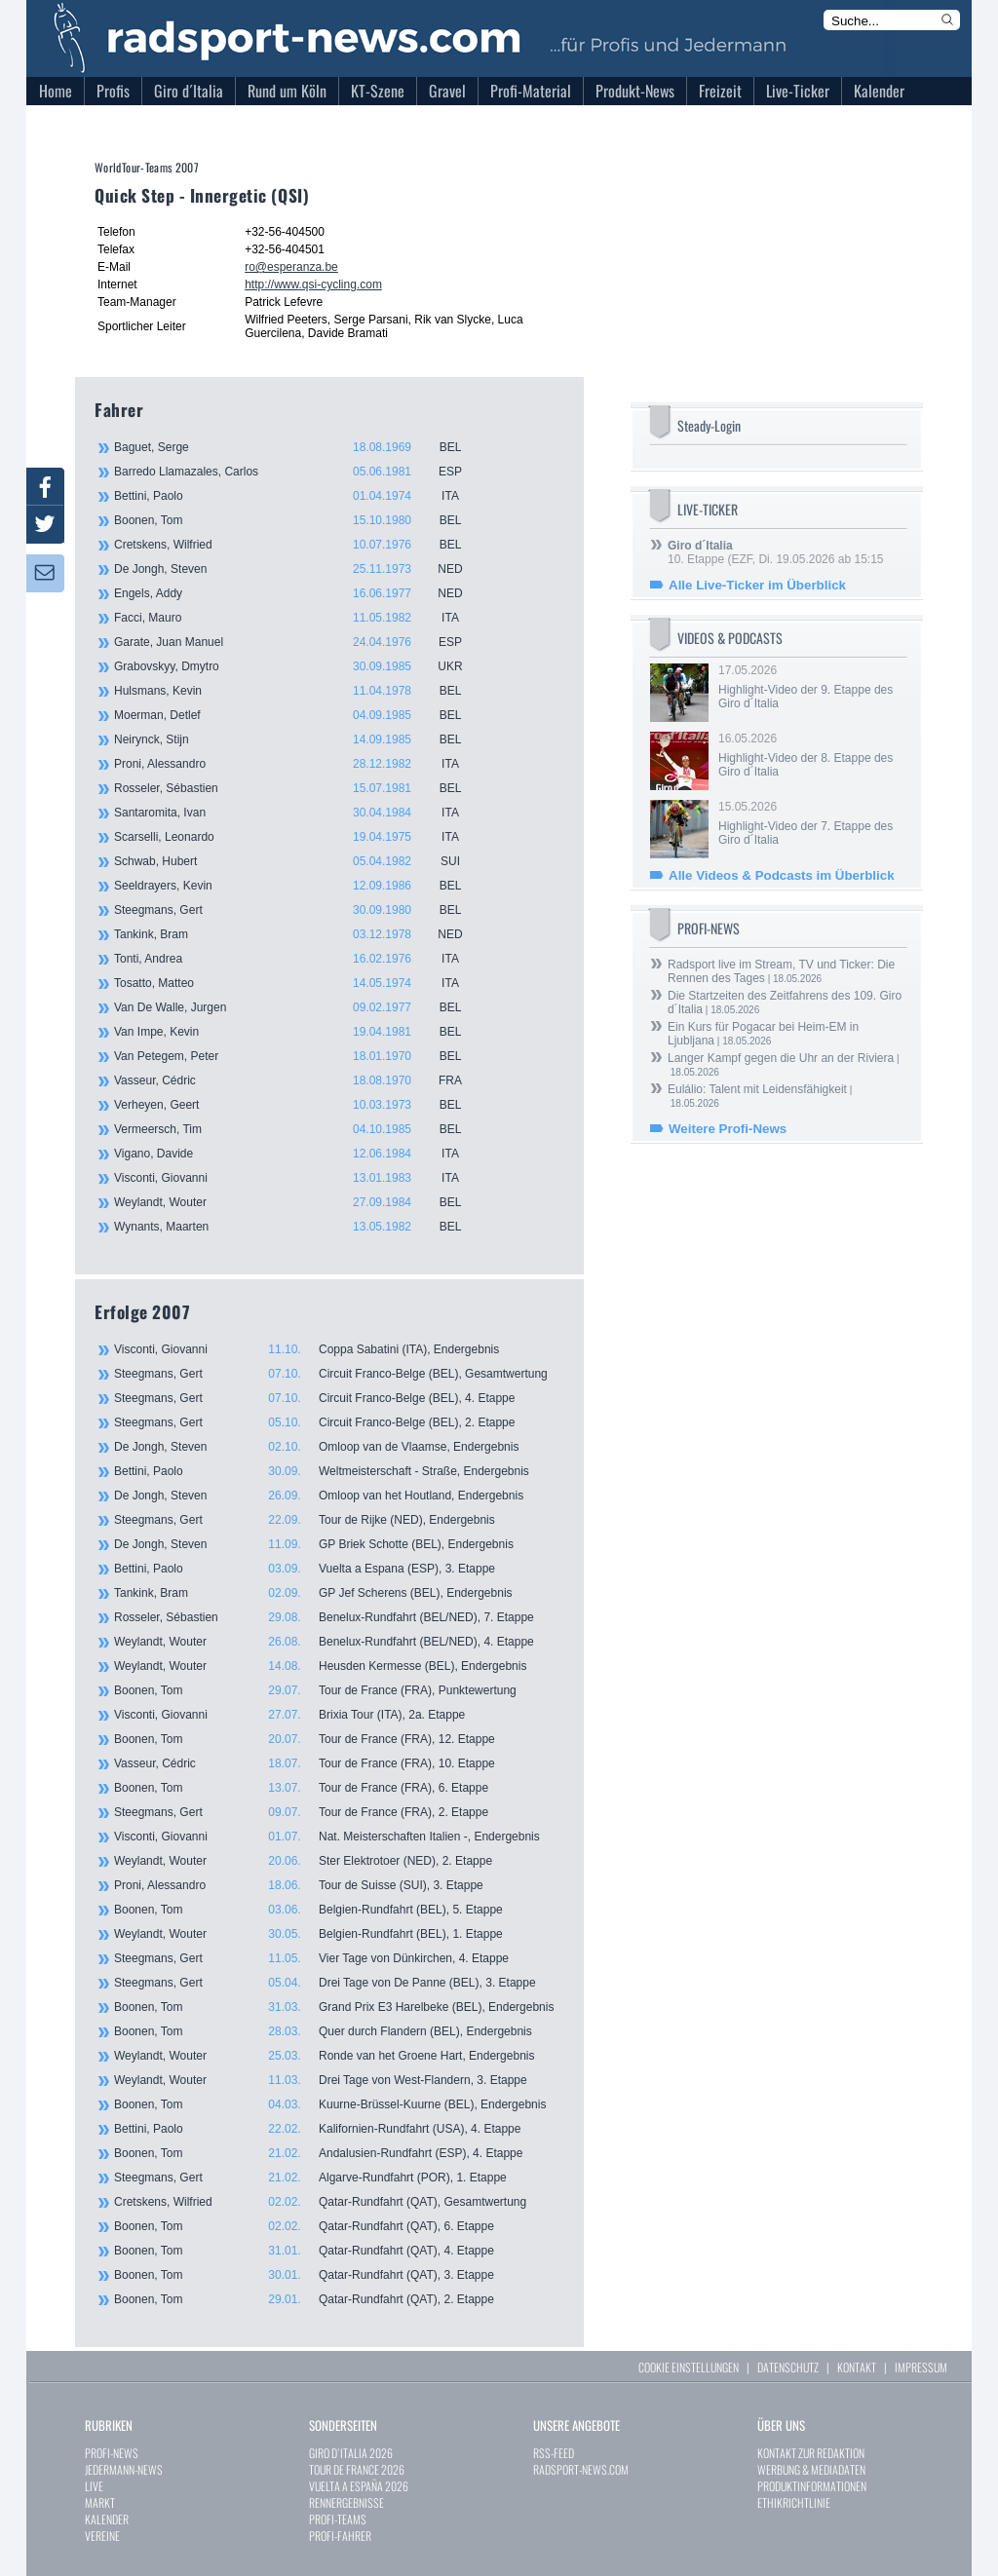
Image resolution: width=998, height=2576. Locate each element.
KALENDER (107, 2519)
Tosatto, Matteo (299, 983)
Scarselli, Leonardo (299, 837)
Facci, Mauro (299, 618)
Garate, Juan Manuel (299, 642)
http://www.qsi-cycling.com (313, 284)
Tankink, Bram (299, 934)
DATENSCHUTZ (788, 2367)
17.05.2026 (810, 686)
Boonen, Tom (299, 520)
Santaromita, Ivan (299, 812)
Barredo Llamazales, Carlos (299, 471)
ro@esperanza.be (291, 267)
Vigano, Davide (299, 1153)
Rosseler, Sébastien (299, 788)
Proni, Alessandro (299, 764)
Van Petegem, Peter (299, 1056)
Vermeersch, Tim (299, 1129)
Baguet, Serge (299, 447)
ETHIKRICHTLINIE (793, 2502)
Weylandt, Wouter (299, 1202)
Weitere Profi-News (728, 1128)
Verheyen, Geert (299, 1105)
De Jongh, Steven (299, 569)
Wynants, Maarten (299, 1226)
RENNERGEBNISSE (346, 2502)
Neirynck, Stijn (299, 739)
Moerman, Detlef (299, 715)
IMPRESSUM (921, 2367)
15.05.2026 (810, 823)
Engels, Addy (299, 593)
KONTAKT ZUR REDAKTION (810, 2452)
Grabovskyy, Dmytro (299, 666)
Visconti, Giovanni (299, 1178)
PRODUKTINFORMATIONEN (811, 2486)
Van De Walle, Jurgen (299, 1007)
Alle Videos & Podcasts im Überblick (782, 875)
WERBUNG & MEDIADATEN (811, 2469)
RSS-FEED (553, 2452)
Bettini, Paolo (299, 496)
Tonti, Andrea (299, 959)
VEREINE (102, 2535)
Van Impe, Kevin (299, 1032)
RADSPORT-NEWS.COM (581, 2469)
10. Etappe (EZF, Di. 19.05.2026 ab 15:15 (775, 552)
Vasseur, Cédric (299, 1080)
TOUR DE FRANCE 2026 (356, 2469)
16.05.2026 (810, 755)
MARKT (100, 2502)
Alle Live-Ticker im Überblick (757, 585)
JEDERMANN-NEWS (124, 2469)
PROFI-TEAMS (337, 2519)
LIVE (94, 2486)
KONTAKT (856, 2367)
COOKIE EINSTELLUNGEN (688, 2367)
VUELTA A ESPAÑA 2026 (358, 2486)
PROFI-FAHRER (340, 2535)
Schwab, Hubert (299, 861)
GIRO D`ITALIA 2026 (351, 2452)
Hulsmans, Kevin (299, 691)
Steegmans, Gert (299, 910)
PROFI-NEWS (111, 2452)
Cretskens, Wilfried (299, 544)
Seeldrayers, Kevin (299, 885)
